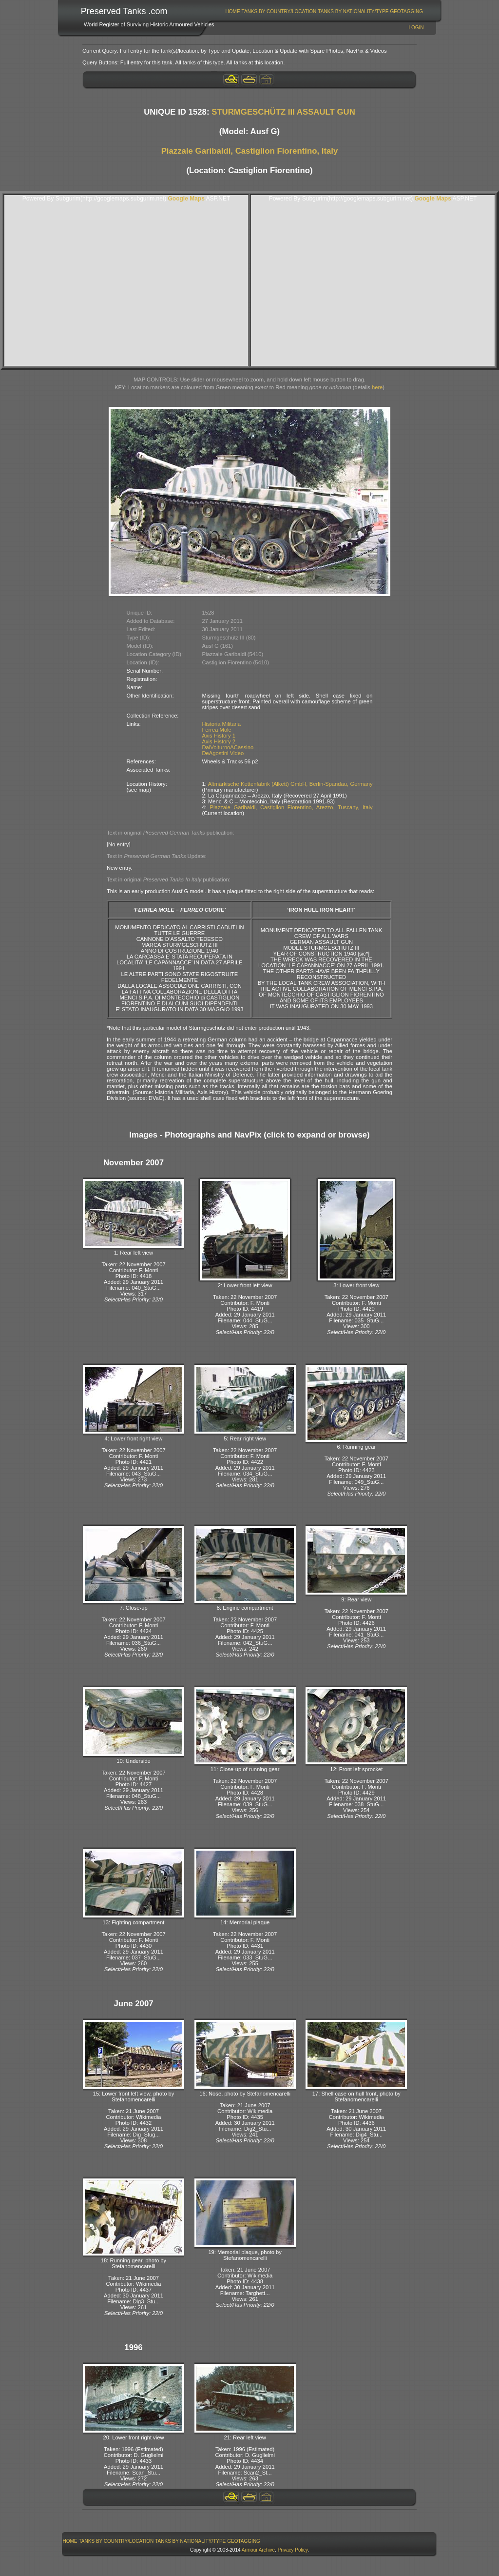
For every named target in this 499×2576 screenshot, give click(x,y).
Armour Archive (258, 2550)
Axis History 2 (218, 741)
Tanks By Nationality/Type (353, 11)
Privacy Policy (293, 2550)
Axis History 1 (218, 736)
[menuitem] (233, 11)
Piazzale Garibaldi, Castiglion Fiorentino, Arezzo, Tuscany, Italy (291, 807)
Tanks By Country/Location (279, 11)
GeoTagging (406, 11)
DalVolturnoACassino (228, 747)
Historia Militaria (221, 724)
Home (233, 11)
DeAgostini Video (223, 753)
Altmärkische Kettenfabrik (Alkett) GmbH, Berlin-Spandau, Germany (290, 784)
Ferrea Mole (216, 730)
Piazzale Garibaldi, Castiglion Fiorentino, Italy (249, 151)
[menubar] (324, 11)
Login (415, 27)
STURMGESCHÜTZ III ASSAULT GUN (283, 112)
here (377, 387)
